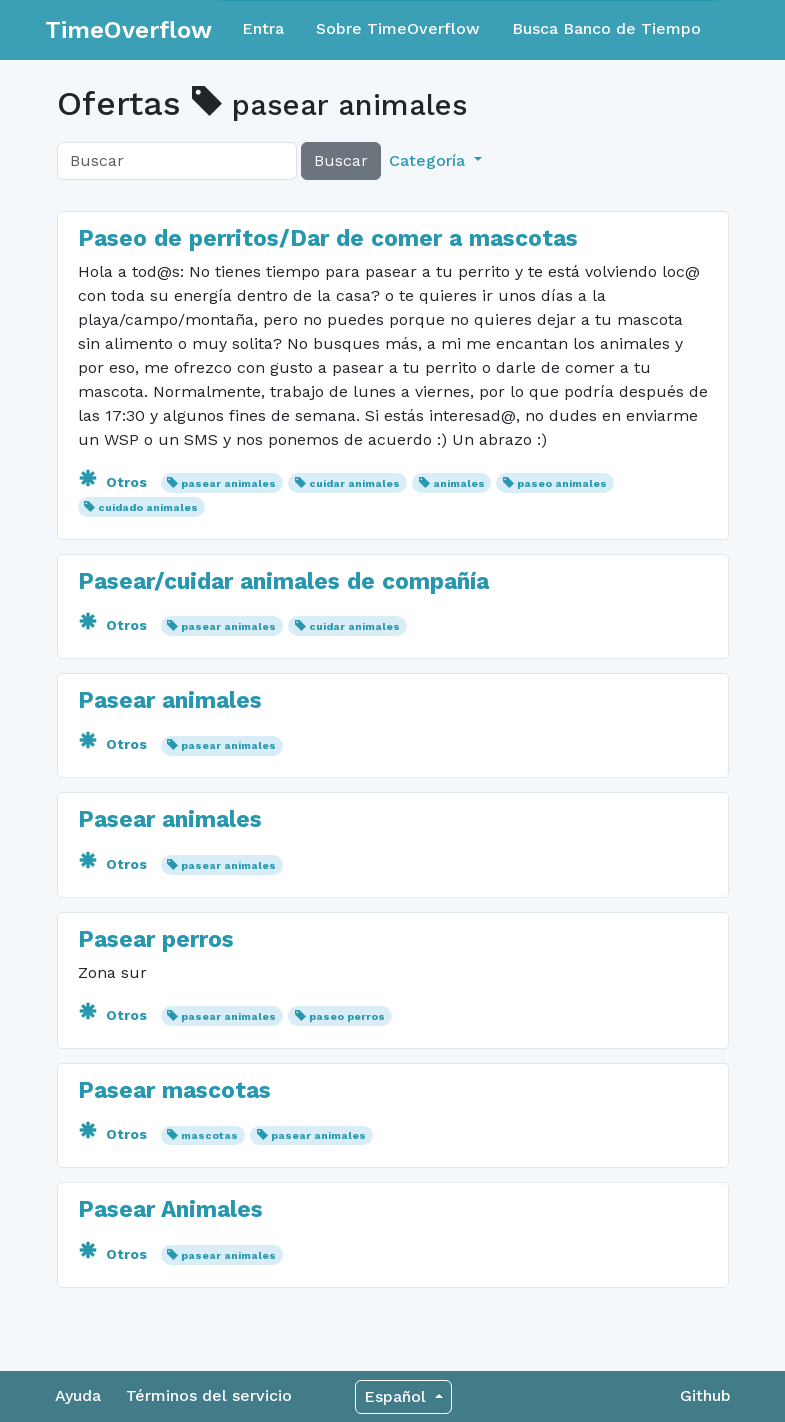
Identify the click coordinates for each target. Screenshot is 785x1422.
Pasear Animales (170, 1209)
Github (705, 1395)
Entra (263, 28)
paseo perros (347, 1016)
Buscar (341, 160)
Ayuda (78, 1395)
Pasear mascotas (174, 1090)
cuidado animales (148, 507)
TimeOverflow (128, 30)
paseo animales (562, 483)
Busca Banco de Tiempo (606, 28)
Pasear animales (170, 700)
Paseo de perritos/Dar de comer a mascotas (328, 238)
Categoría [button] (429, 160)
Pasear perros (156, 939)
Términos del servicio (209, 1395)
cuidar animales (354, 483)
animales (459, 483)
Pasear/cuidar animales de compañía (283, 581)
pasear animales (228, 483)
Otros (114, 482)
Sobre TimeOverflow (398, 28)
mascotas (209, 1135)
